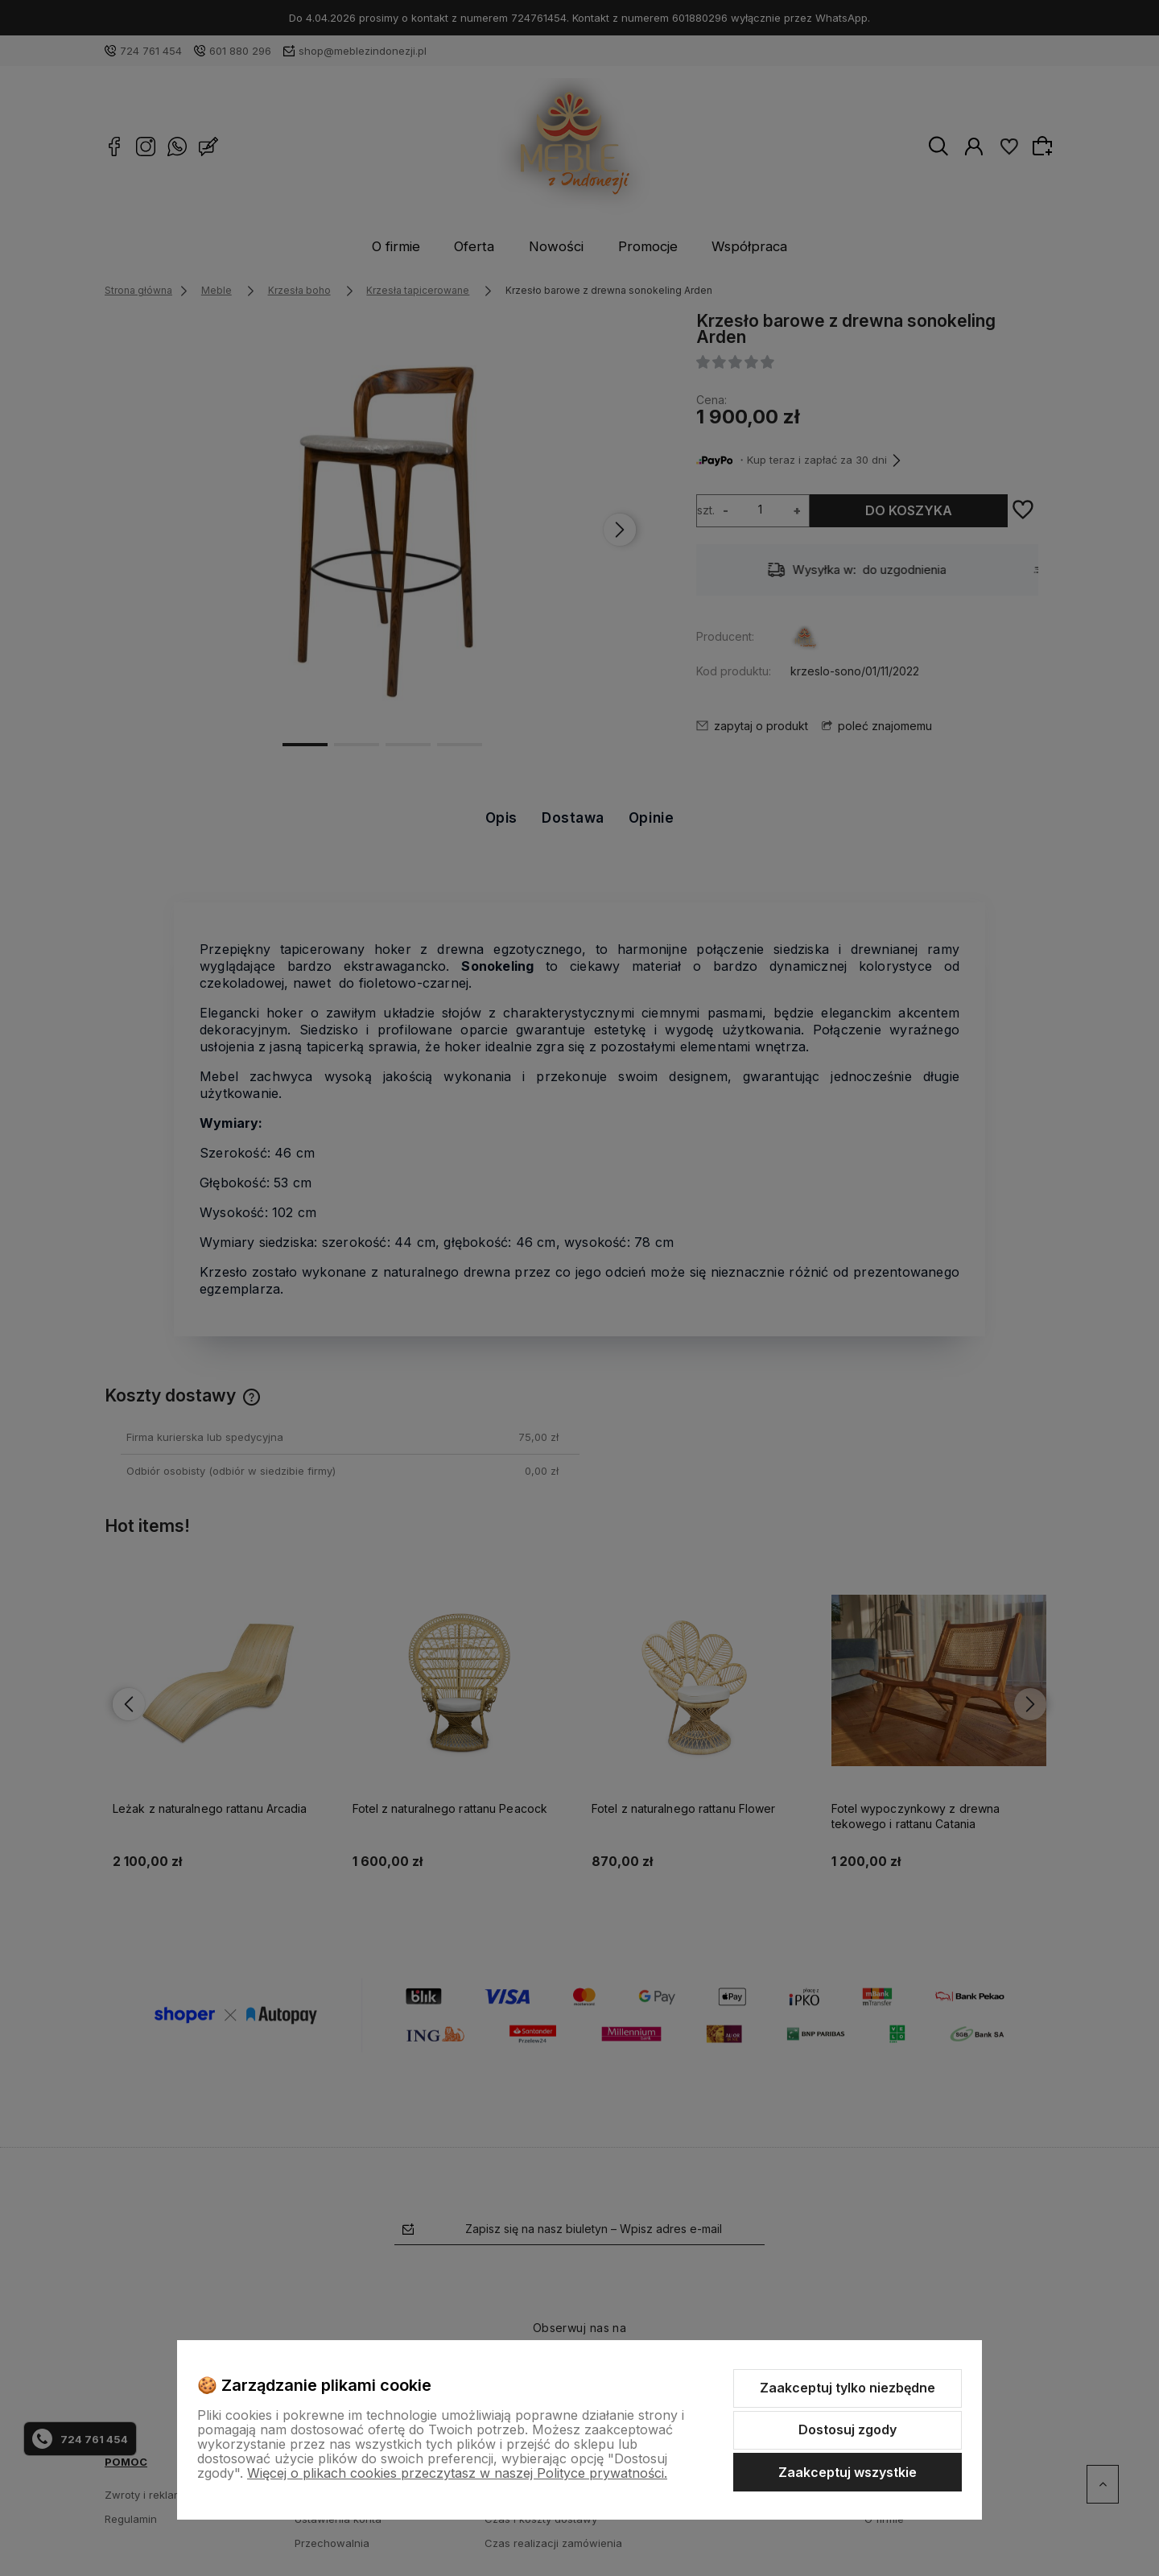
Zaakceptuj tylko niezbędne (847, 2388)
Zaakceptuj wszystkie (847, 2472)
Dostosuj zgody (847, 2429)
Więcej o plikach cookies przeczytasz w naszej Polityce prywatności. (457, 2473)
